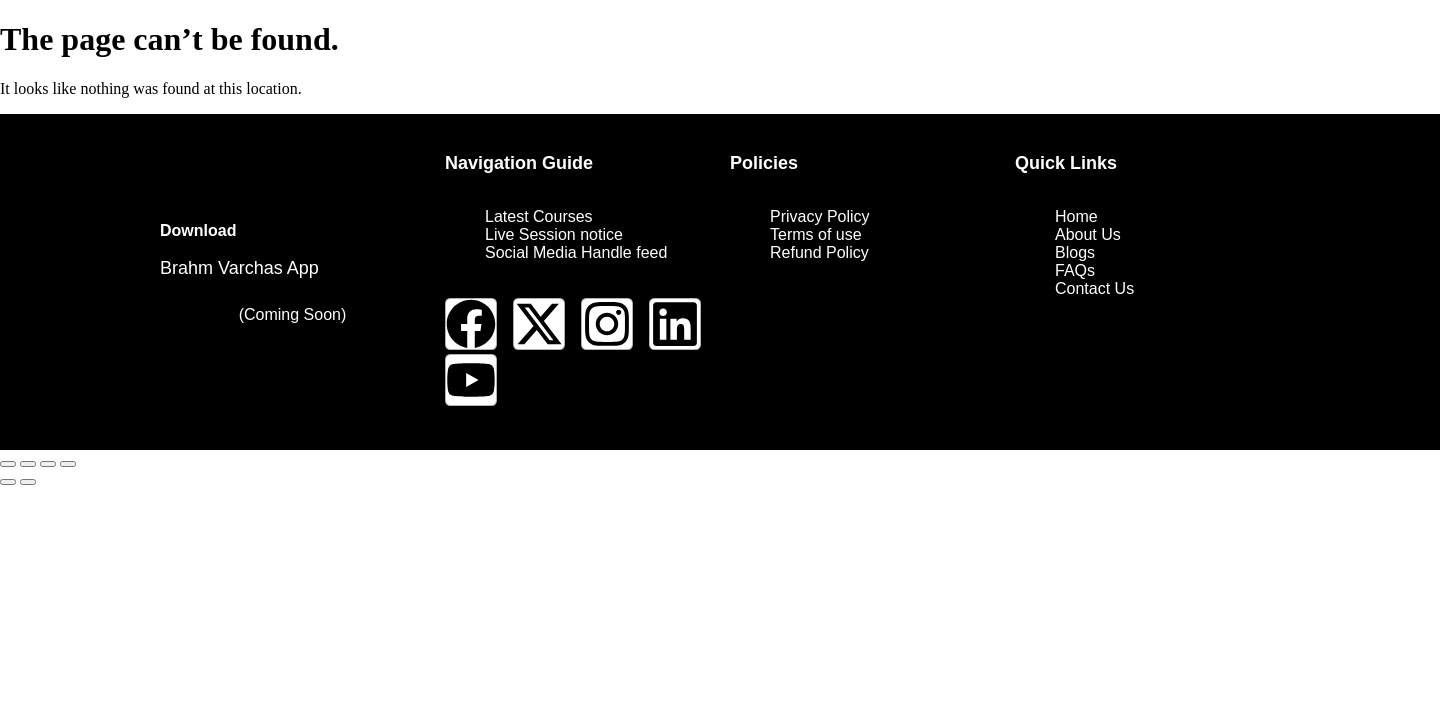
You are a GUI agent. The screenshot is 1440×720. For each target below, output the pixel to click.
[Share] (48, 464)
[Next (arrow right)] (28, 482)
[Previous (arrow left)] (8, 482)
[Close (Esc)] (68, 464)
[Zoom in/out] (8, 464)
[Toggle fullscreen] (28, 464)
